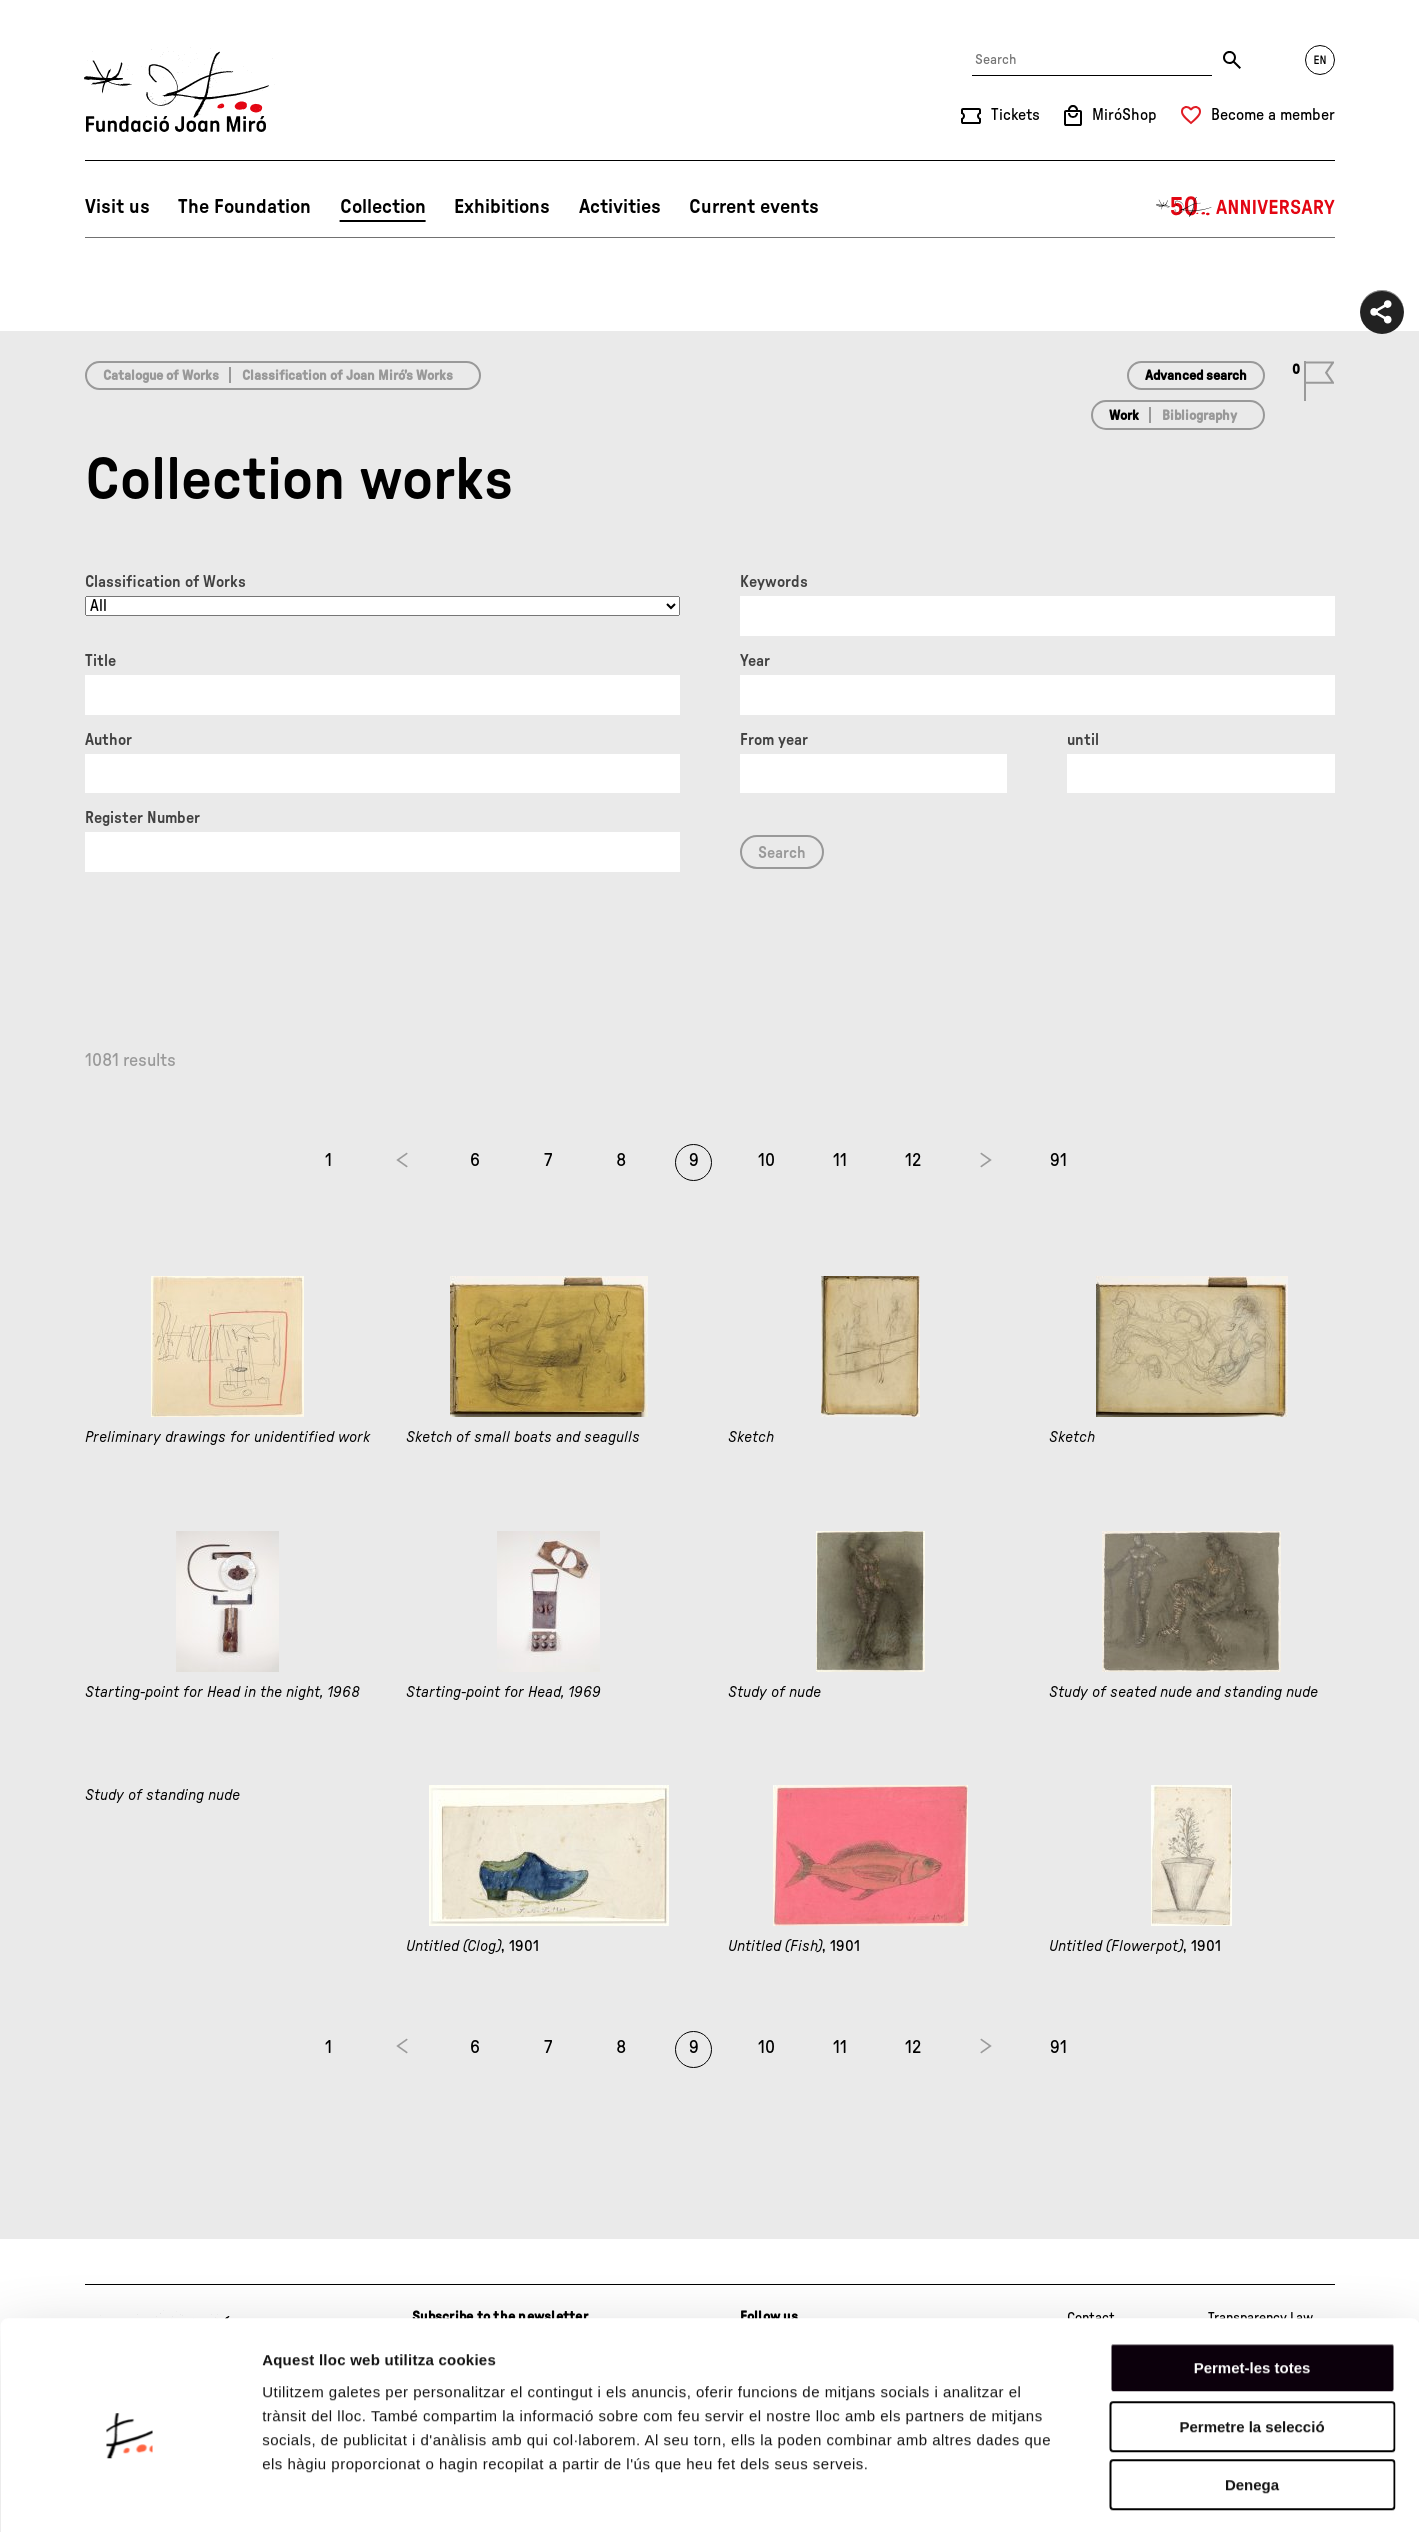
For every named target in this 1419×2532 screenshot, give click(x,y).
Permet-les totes (1252, 2287)
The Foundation (244, 207)
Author (108, 740)
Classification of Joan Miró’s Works (347, 376)
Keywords (774, 582)
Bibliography (1199, 416)
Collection (383, 207)
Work (1124, 416)
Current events (754, 207)
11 (840, 1161)
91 (1058, 1161)
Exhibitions (502, 207)
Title (100, 661)
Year (755, 661)
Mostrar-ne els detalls (1151, 2492)
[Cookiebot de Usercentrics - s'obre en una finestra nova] (129, 2493)
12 (913, 1161)
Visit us (117, 207)
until (1083, 740)
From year (774, 740)
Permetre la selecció (1251, 2346)
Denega (1252, 2404)
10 (766, 1161)
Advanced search (1196, 376)
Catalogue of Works (161, 376)
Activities (620, 207)
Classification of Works (165, 582)
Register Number (142, 818)
